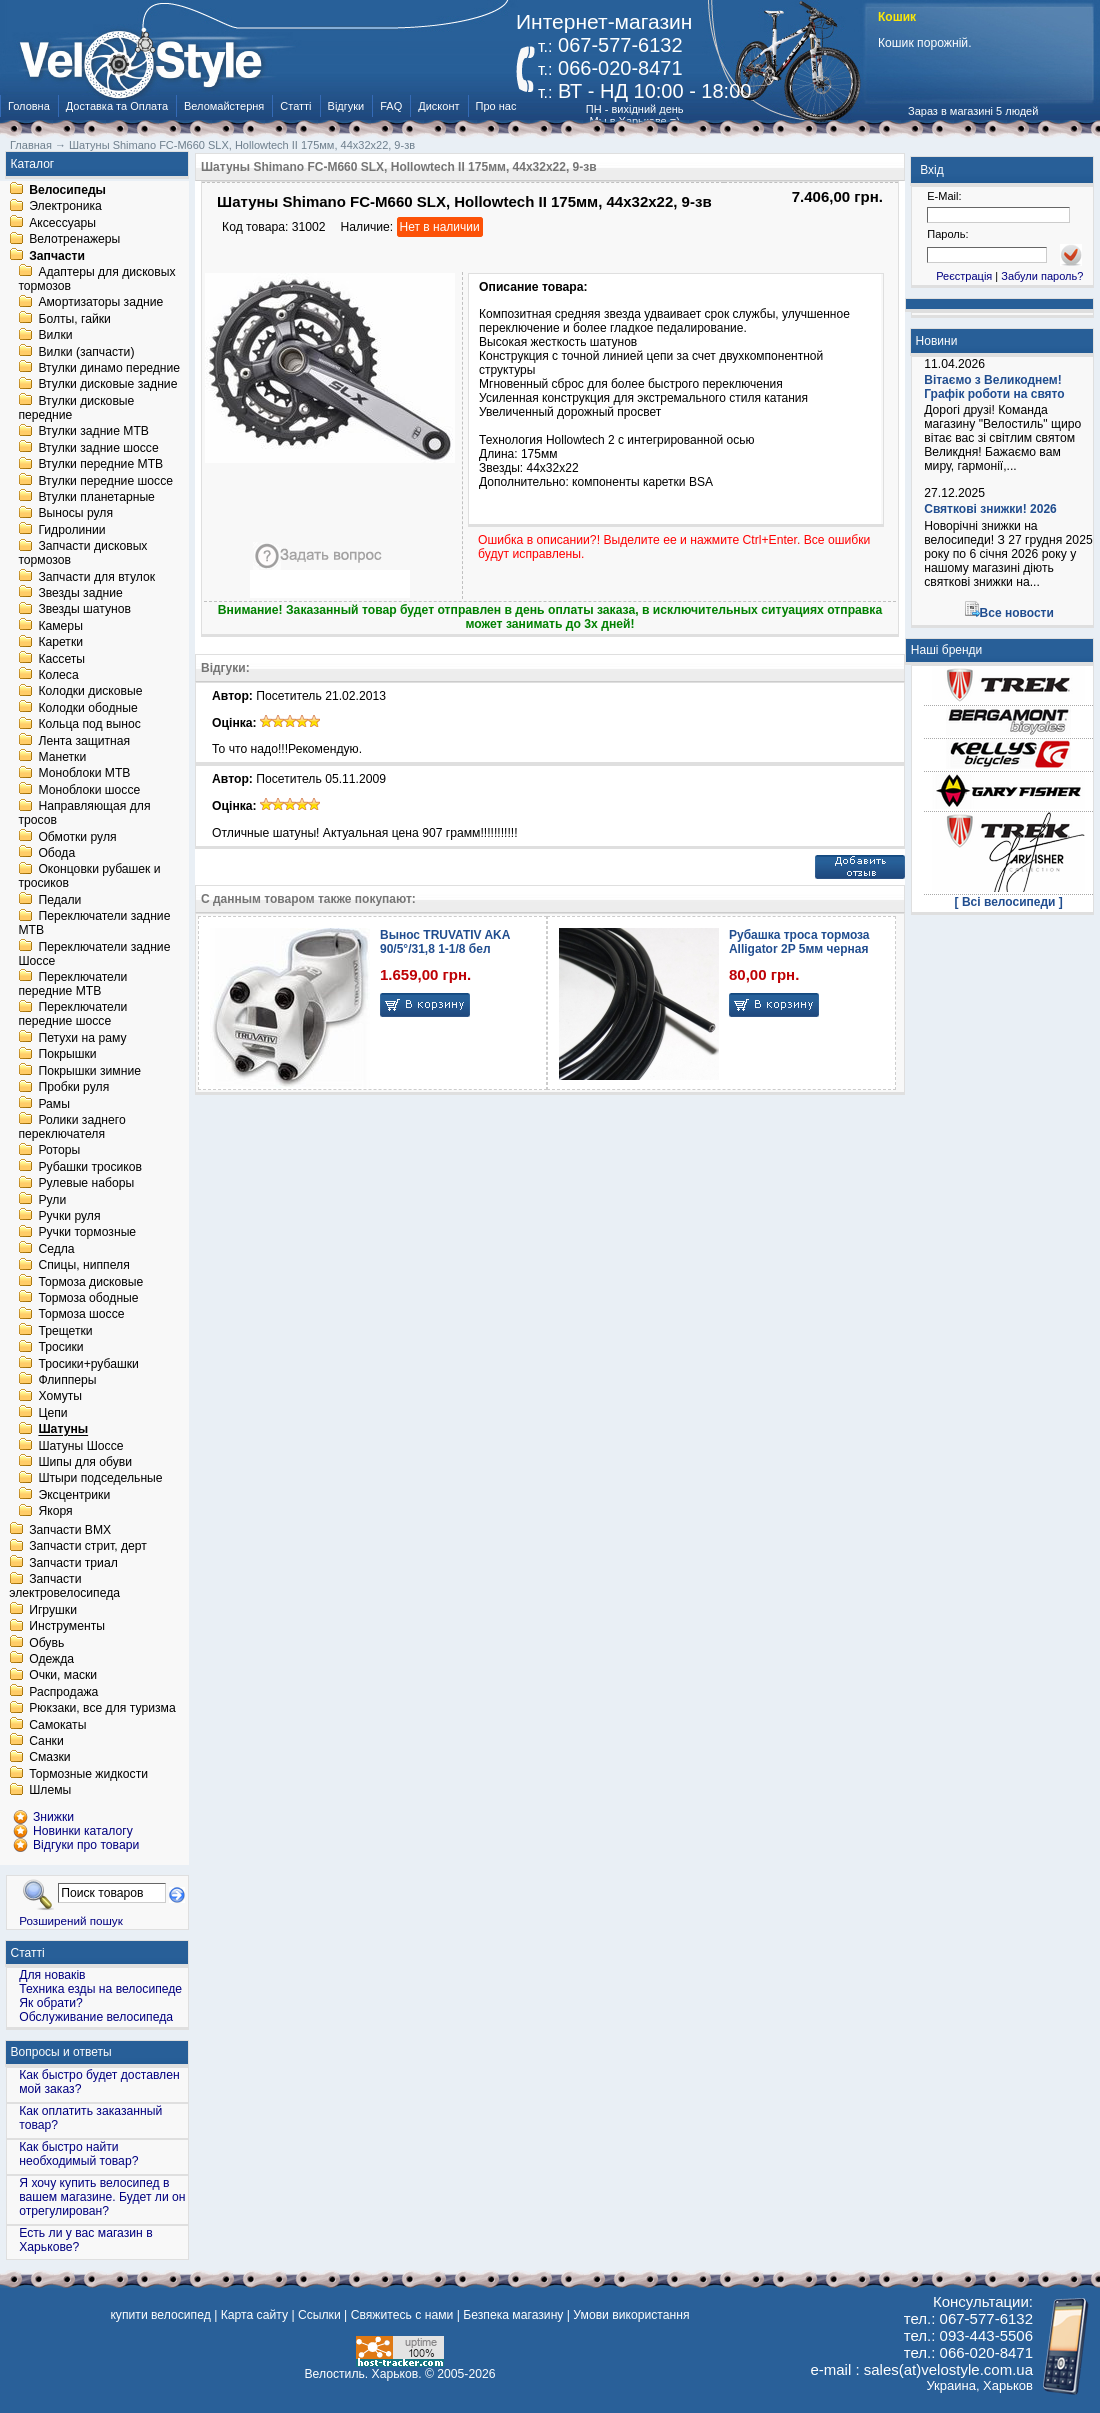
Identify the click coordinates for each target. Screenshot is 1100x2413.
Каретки (60, 643)
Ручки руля (69, 1216)
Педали (59, 900)
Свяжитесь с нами (402, 2315)
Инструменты (67, 1627)
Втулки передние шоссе (105, 481)
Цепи (52, 1413)
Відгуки (346, 106)
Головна (29, 106)
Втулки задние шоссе (98, 448)
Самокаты (57, 1725)
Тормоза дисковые (90, 1282)
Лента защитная (84, 741)
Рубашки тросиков (90, 1167)
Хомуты (60, 1397)
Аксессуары (62, 223)
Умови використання (631, 2315)
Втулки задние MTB (93, 432)
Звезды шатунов (84, 610)
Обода (56, 853)
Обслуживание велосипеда (96, 2017)
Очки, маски (63, 1676)
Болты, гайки (74, 319)
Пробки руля (73, 1088)
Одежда (51, 1659)
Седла (56, 1249)
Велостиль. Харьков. (363, 2374)
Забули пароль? (1042, 276)
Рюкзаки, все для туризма (102, 1709)
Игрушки (53, 1610)
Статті (295, 106)
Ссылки (319, 2315)
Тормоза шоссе (81, 1315)
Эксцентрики (74, 1495)
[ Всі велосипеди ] (1009, 902)
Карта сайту (254, 2315)
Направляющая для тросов (84, 814)
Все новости (1017, 613)
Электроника (65, 207)
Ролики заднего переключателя (71, 1127)
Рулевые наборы (86, 1184)
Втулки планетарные (96, 497)
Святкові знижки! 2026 (990, 509)
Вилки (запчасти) (86, 352)
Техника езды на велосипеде (100, 1989)
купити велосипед (160, 2315)
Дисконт (438, 106)
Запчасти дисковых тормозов (82, 554)
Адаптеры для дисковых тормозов (96, 279)
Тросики (60, 1348)
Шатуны (63, 1430)
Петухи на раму (82, 1038)
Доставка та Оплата (117, 106)
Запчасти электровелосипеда (64, 1587)
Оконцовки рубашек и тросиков (89, 877)
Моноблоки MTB (84, 774)
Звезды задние (80, 593)
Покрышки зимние (89, 1071)
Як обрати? (51, 2003)
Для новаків (52, 1975)
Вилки (55, 336)
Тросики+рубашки (88, 1364)
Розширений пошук (71, 1920)
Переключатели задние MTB (94, 924)
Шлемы (50, 1791)
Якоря (55, 1512)
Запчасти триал (73, 1563)
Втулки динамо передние (109, 368)
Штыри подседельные (100, 1479)
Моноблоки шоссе (89, 790)
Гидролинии (71, 530)
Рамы (54, 1104)
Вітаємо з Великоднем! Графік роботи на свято (994, 387)
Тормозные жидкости (88, 1774)
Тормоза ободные (88, 1298)
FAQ (391, 106)
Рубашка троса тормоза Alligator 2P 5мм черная (799, 942)
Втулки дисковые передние (76, 408)
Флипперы (67, 1380)
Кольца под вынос (89, 725)
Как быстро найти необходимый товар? (78, 2154)
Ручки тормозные (87, 1233)
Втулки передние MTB (100, 465)
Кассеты (61, 659)
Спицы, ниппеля (83, 1266)
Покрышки (67, 1055)
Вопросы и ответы (61, 2052)
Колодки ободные (87, 708)
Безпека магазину (513, 2315)
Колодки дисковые (90, 692)
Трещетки (65, 1331)
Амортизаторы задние (100, 303)
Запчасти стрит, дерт (88, 1547)
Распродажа (63, 1692)
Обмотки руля (77, 837)
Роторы (59, 1151)
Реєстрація (964, 276)
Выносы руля (75, 514)
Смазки (49, 1758)
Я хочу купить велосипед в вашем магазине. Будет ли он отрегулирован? (102, 2197)
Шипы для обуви (85, 1462)
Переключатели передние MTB (72, 984)
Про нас (496, 106)
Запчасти (57, 256)
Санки (46, 1741)
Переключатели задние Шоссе (94, 954)
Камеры (60, 626)
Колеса (58, 675)
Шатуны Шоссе (80, 1446)
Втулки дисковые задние (107, 385)
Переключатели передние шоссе (72, 1015)
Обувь (46, 1643)
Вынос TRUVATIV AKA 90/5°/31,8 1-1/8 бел (445, 942)
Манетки (62, 757)
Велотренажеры (74, 240)
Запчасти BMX (70, 1530)
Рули (52, 1200)
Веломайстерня (224, 106)
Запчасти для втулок (96, 577)
